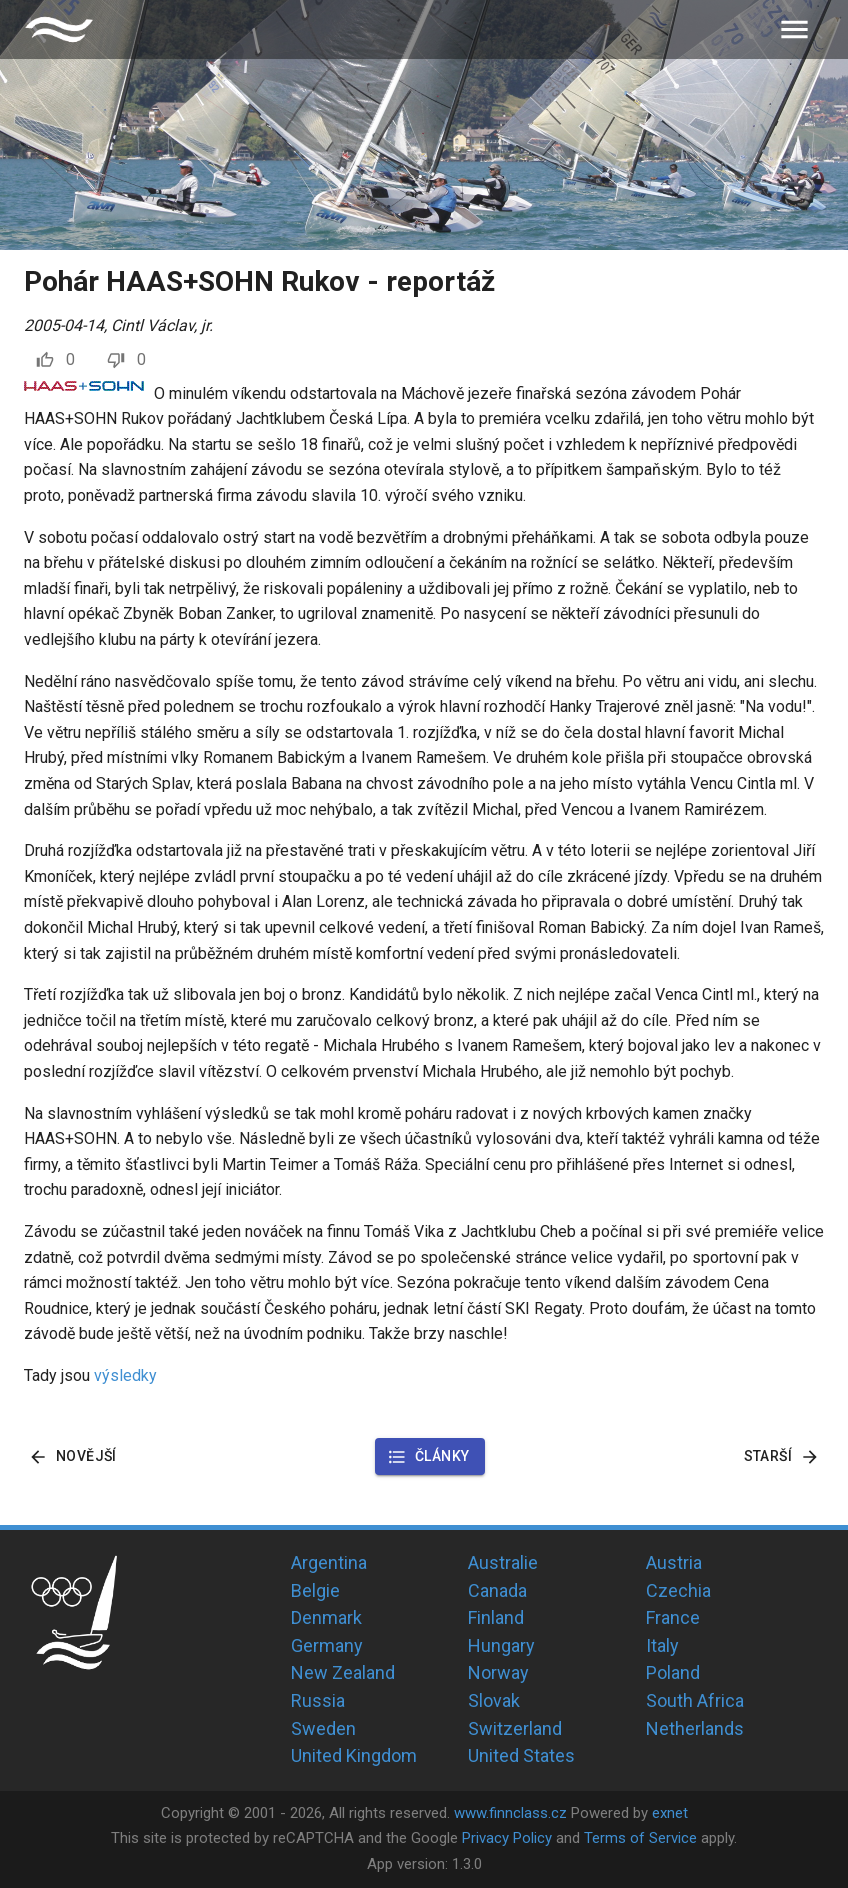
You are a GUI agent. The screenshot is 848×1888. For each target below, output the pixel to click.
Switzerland (515, 1728)
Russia (318, 1700)
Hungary (501, 1645)
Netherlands (695, 1728)
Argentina (329, 1562)
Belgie (315, 1590)
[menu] (794, 29)
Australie (503, 1562)
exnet (670, 1813)
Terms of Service (640, 1838)
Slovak (494, 1700)
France (673, 1617)
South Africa (695, 1700)
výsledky (125, 1375)
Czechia (678, 1590)
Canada (497, 1590)
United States (521, 1755)
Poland (673, 1672)
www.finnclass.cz (510, 1813)
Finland (496, 1617)
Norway (498, 1672)
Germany (327, 1645)
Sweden (323, 1728)
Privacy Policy (507, 1838)
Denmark (326, 1617)
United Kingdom (354, 1755)
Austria (674, 1562)
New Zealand (343, 1672)
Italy (662, 1645)
